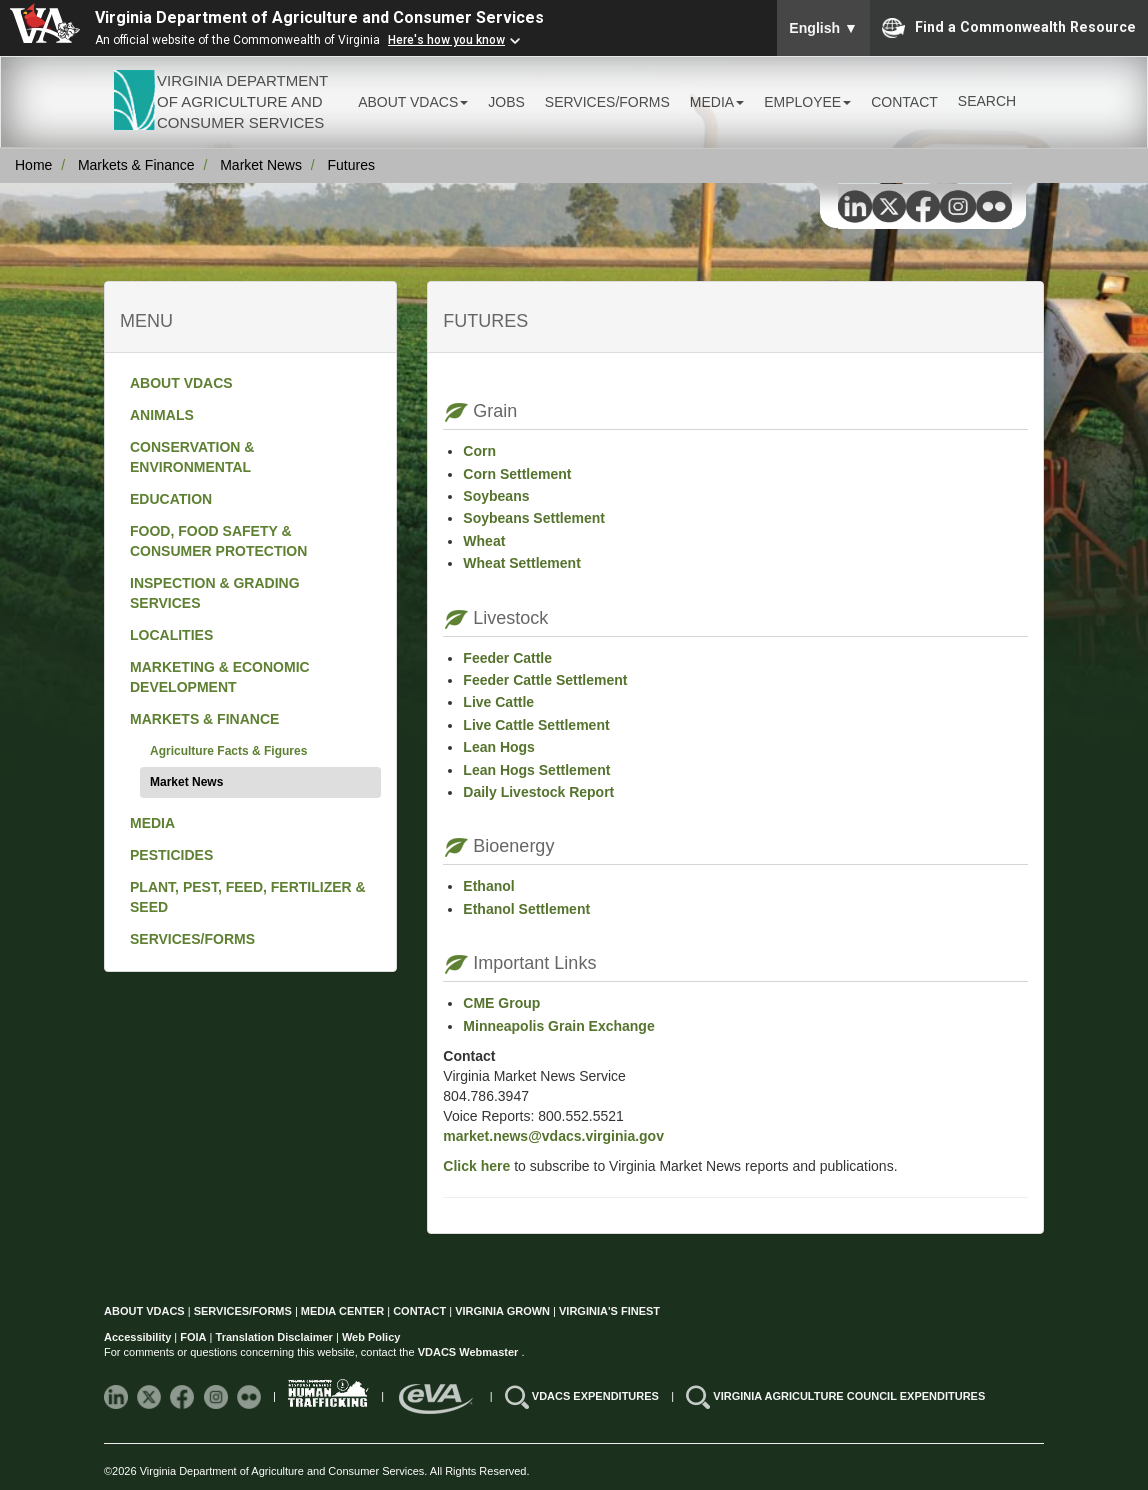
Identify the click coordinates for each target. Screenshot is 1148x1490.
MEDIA (152, 823)
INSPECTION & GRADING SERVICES (215, 593)
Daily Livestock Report (538, 792)
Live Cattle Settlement (536, 725)
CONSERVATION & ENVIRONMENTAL (192, 457)
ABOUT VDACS (181, 383)
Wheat (484, 541)
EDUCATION (171, 499)
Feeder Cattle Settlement (545, 680)
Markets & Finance (136, 165)
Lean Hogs (499, 747)
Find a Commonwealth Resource (1009, 28)
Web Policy (371, 1337)
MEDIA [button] (717, 102)
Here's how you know (446, 40)
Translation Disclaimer (274, 1337)
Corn (479, 451)
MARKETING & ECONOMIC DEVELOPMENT (220, 677)
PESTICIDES (171, 855)
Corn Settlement (517, 474)
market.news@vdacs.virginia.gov (553, 1136)
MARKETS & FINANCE (204, 719)
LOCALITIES (171, 635)
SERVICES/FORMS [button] (607, 102)
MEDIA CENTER (342, 1311)
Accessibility (139, 1337)
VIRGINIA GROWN (504, 1311)
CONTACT (904, 102)
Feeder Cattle (507, 658)
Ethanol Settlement (526, 909)
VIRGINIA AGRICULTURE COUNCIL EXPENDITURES (849, 1396)
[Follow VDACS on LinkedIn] (117, 1396)
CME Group (501, 1003)
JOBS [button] (506, 102)
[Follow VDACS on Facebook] (183, 1396)
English (823, 28)
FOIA (193, 1337)
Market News (261, 165)
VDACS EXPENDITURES (597, 1396)
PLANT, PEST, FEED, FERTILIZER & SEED (248, 897)
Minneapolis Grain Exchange (558, 1026)
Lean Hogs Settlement (536, 770)
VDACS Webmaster (470, 1352)
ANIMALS (162, 415)
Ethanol (488, 886)
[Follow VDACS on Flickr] (250, 1396)
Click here (476, 1166)
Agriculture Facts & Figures (228, 751)
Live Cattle (498, 702)
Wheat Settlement (521, 563)
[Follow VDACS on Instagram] (217, 1396)
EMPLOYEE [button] (807, 102)
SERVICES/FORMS (192, 939)
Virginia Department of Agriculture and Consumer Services (319, 17)
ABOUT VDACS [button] (413, 102)
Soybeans (496, 496)
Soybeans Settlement (534, 518)
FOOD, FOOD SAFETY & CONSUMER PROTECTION (218, 541)
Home (33, 165)
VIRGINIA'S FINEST (609, 1311)
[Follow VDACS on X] (150, 1396)
